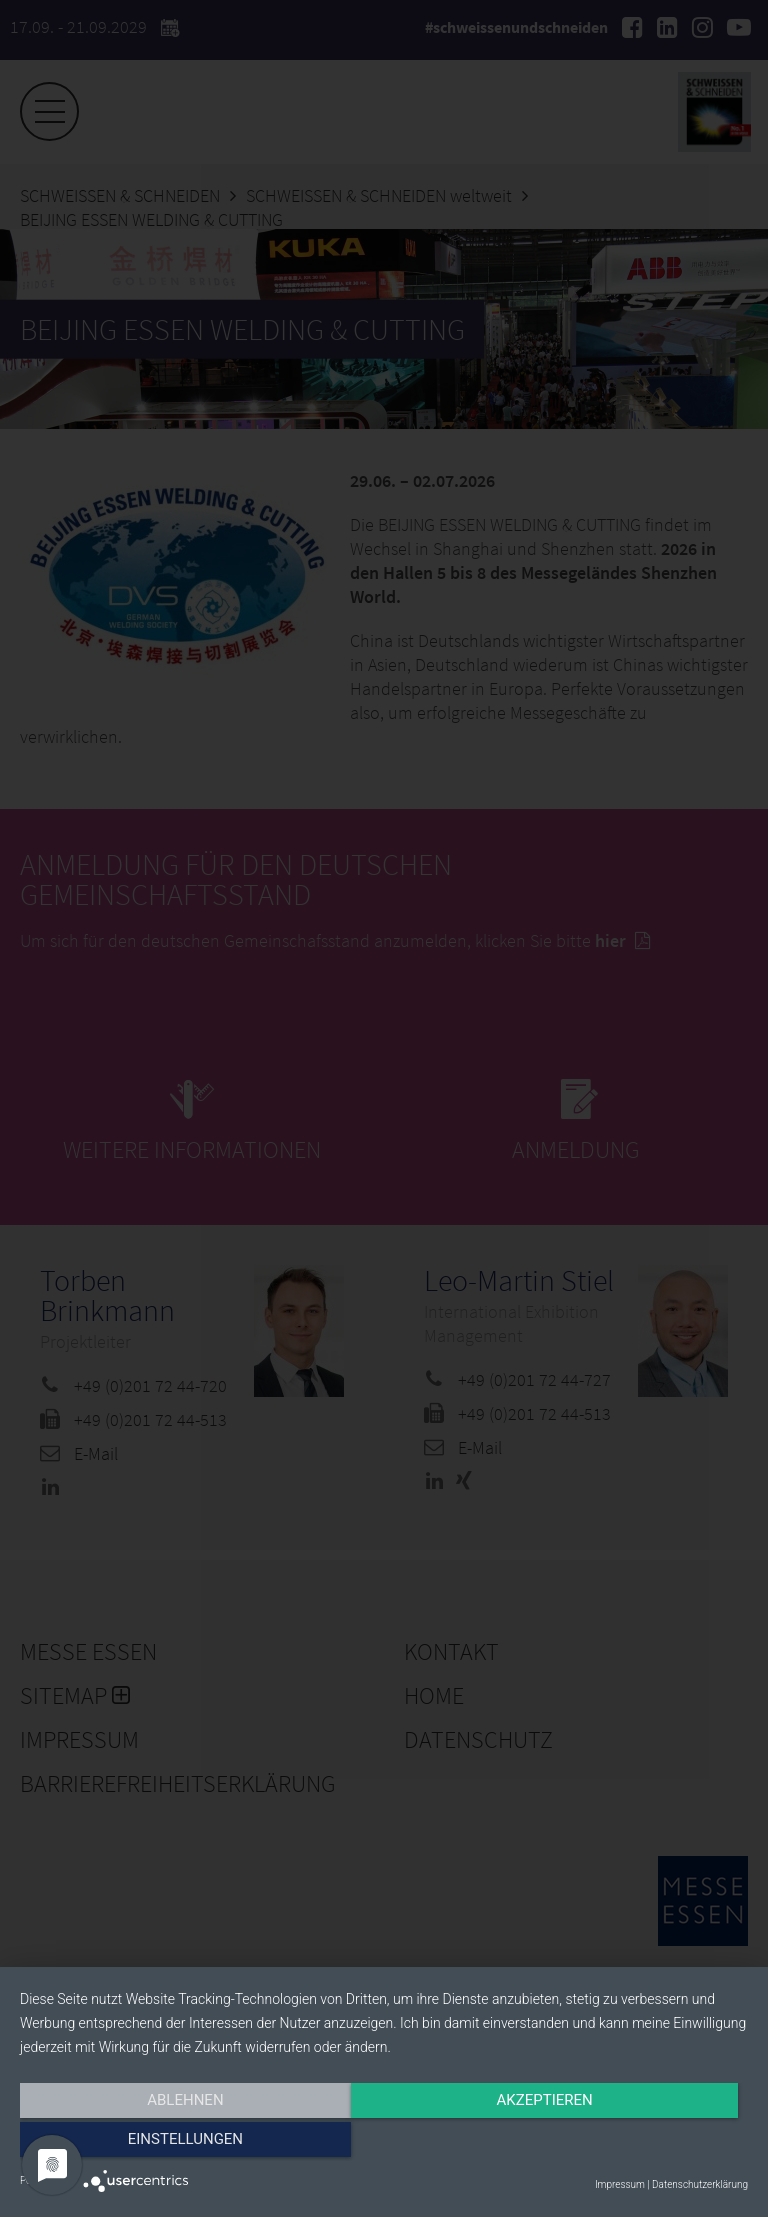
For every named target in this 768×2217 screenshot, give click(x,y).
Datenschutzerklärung (700, 2184)
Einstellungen (638, 2144)
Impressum (620, 2184)
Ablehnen (129, 2144)
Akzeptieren (384, 2144)
